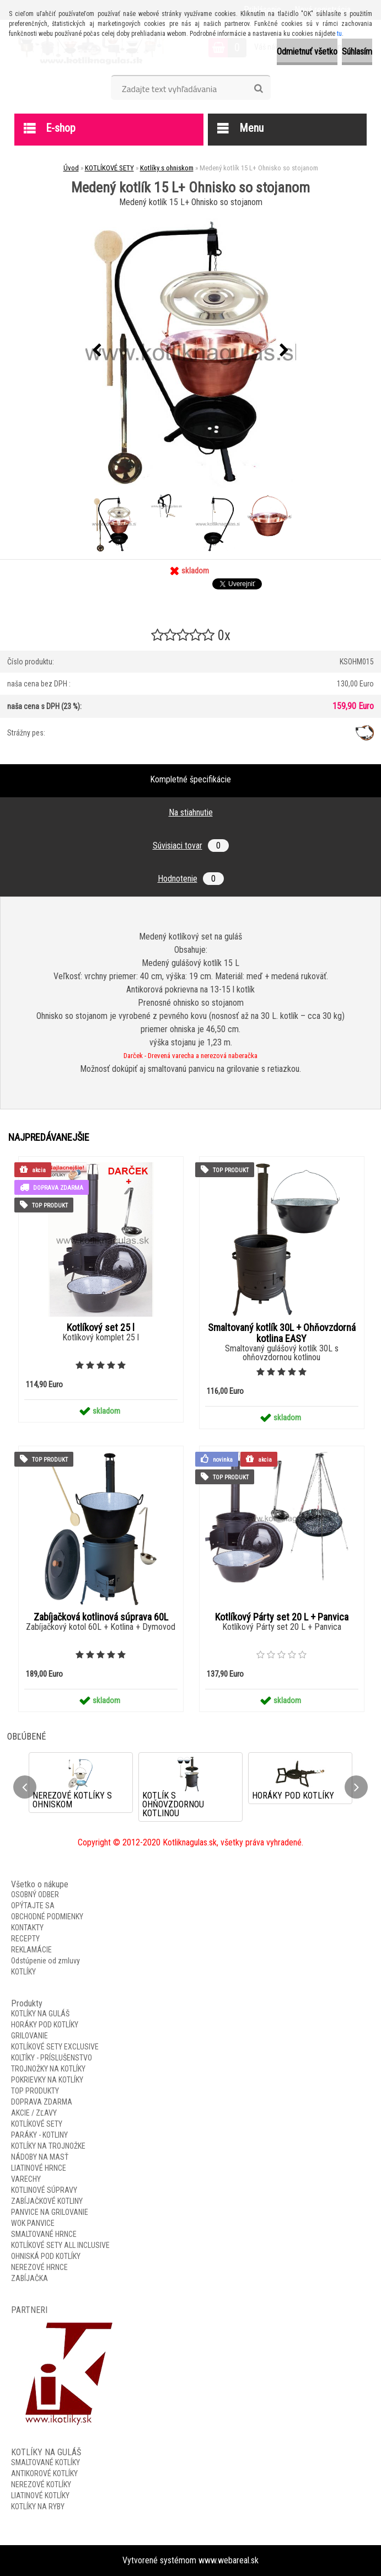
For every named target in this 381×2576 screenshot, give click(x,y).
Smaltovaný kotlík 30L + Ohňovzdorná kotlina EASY (282, 1333)
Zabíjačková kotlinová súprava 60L (101, 1617)
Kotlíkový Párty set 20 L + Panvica (281, 1617)
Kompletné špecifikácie (190, 779)
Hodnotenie (191, 878)
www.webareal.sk (228, 2560)
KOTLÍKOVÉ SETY (109, 168)
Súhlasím (357, 51)
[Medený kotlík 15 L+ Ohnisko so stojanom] (190, 350)
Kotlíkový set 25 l (101, 1327)
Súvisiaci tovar (191, 845)
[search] (258, 88)
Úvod (71, 168)
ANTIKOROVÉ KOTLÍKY (44, 2473)
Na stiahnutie (191, 812)
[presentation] (97, 350)
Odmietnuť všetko (307, 51)
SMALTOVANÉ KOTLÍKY (45, 2462)
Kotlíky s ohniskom (167, 168)
